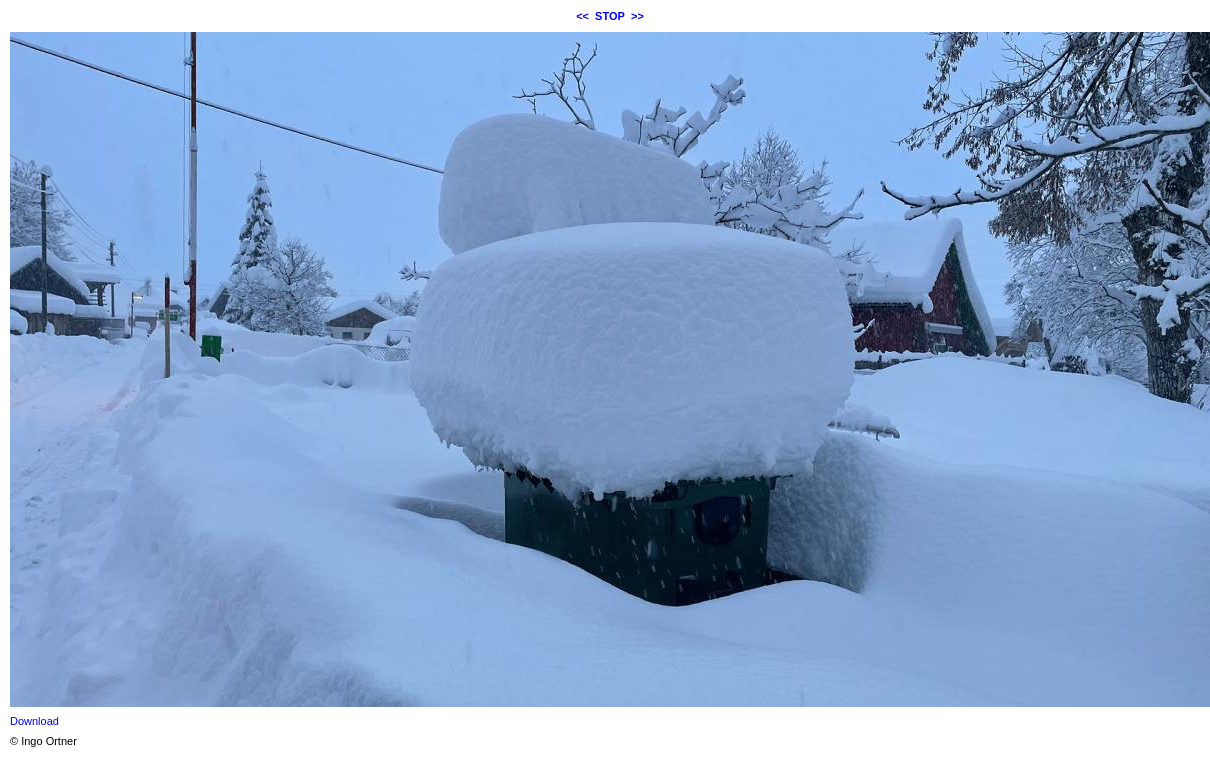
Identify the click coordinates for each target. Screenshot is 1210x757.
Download (34, 721)
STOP (610, 16)
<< (582, 16)
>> (637, 16)
